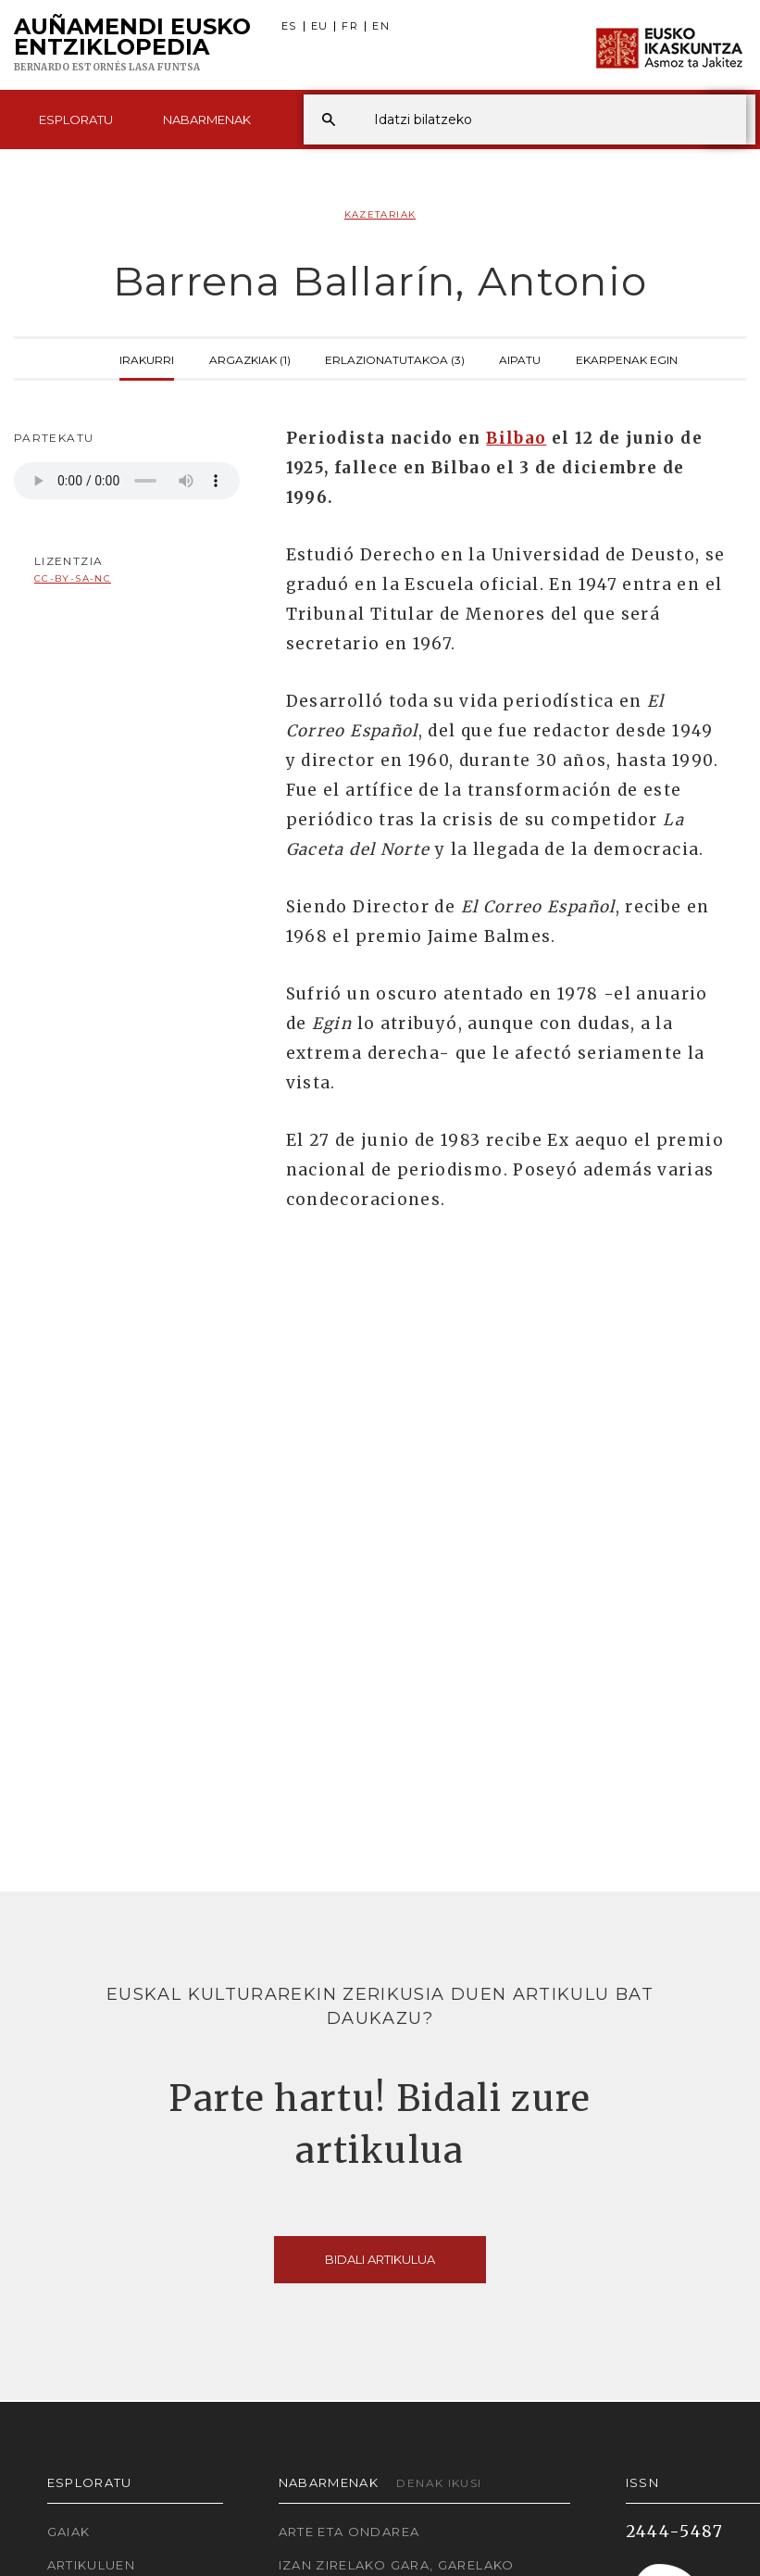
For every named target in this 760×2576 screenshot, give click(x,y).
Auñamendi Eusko (132, 45)
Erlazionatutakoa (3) (395, 358)
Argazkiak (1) (250, 358)
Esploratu (76, 119)
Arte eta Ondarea (349, 2531)
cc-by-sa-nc (72, 578)
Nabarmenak (207, 119)
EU (320, 26)
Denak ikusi (438, 2483)
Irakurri (146, 358)
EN (381, 26)
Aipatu (520, 358)
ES (289, 26)
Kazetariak (380, 214)
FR (350, 26)
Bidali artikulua (380, 2259)
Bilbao (516, 438)
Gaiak (69, 2531)
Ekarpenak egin (627, 358)
